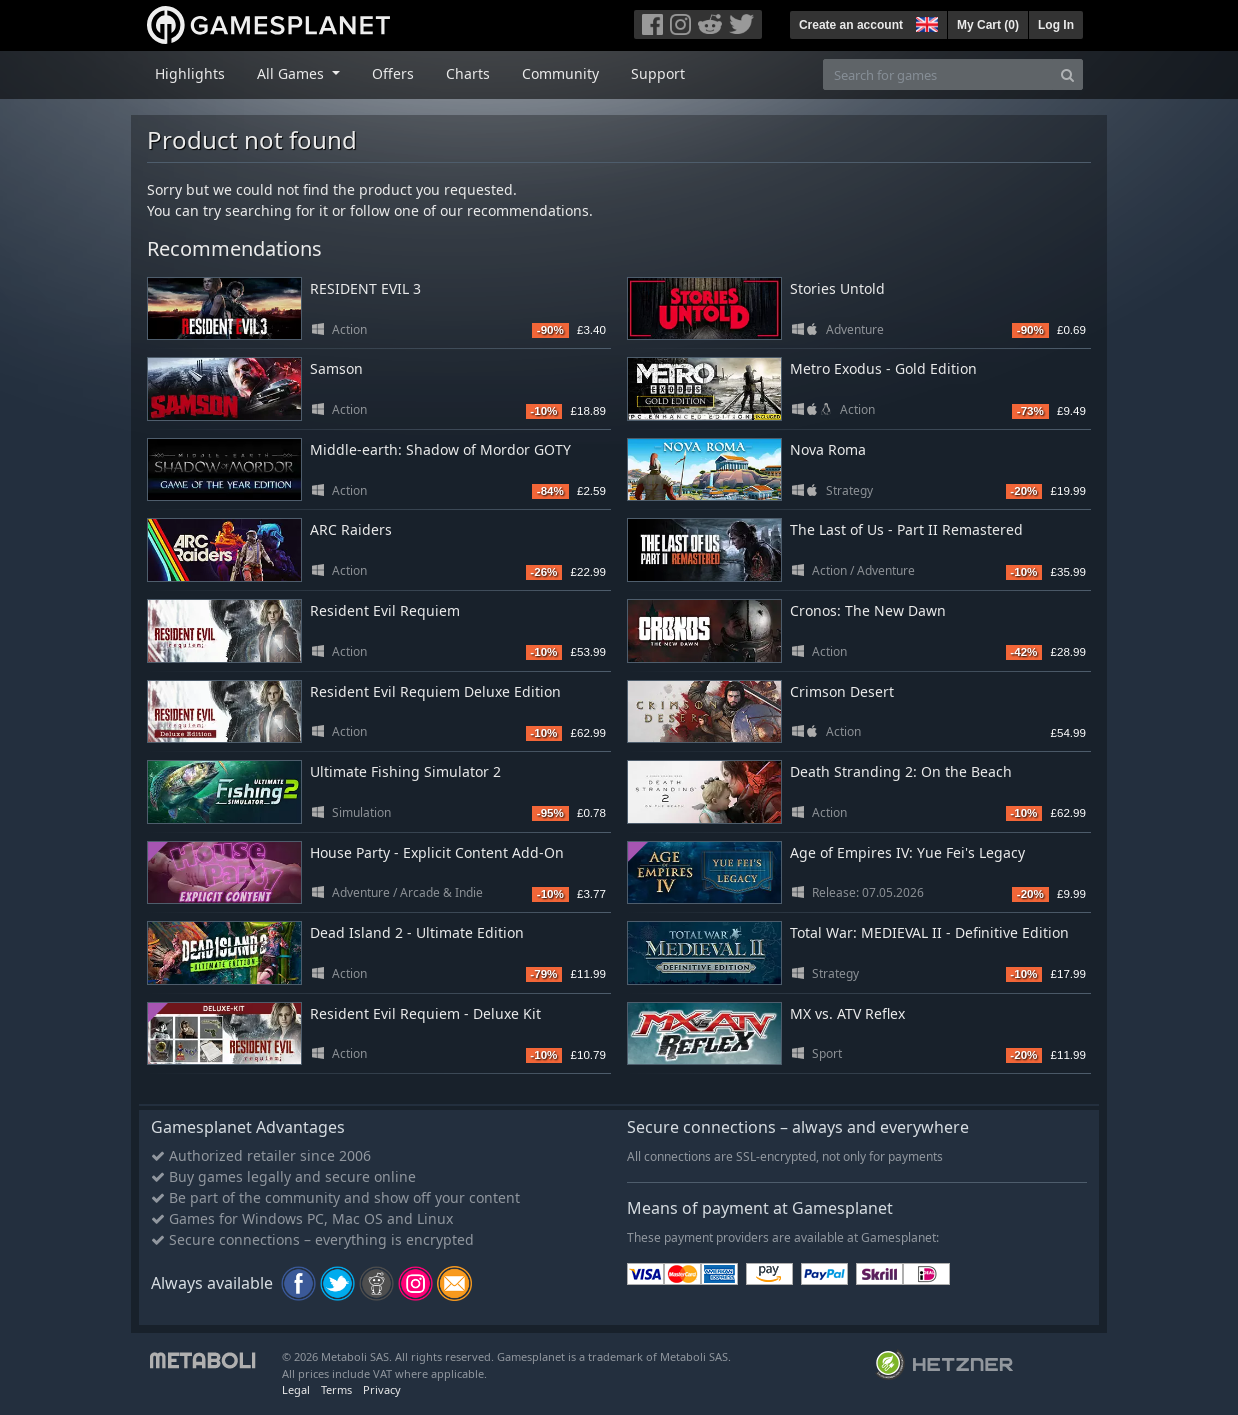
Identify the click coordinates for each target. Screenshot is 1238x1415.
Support (658, 73)
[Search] (1067, 74)
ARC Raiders (351, 529)
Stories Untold (837, 288)
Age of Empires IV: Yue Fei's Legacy (907, 852)
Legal (296, 1389)
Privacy (382, 1389)
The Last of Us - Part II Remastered (906, 529)
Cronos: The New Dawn (868, 610)
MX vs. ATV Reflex (847, 1013)
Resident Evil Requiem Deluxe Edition (435, 691)
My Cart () (988, 25)
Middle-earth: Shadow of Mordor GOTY (440, 449)
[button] (925, 22)
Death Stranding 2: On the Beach (901, 771)
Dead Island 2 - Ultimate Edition (417, 932)
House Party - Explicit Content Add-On (437, 852)
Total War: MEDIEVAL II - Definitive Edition (929, 932)
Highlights (190, 73)
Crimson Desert (842, 691)
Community (560, 73)
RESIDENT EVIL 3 (365, 288)
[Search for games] (938, 74)
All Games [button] (292, 73)
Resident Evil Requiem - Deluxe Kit (425, 1013)
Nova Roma (828, 449)
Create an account (851, 25)
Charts (468, 73)
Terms (336, 1389)
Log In (1056, 25)
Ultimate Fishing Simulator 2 (405, 771)
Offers (393, 73)
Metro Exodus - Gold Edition (883, 368)
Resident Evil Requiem (385, 610)
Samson (336, 368)
